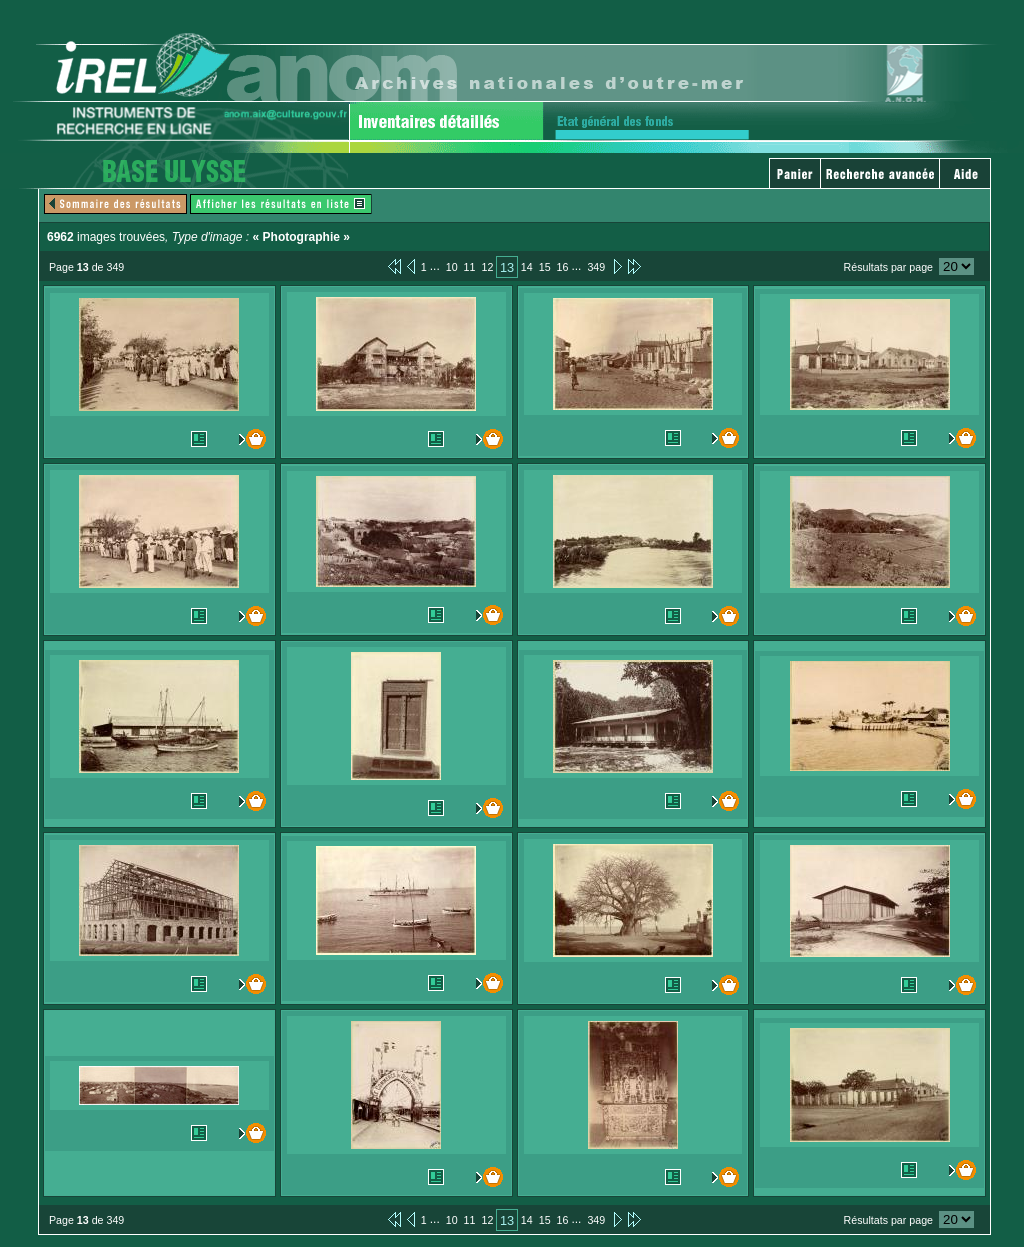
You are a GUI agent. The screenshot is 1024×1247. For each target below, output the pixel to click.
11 (470, 267)
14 (527, 267)
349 (596, 267)
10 (452, 267)
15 (545, 267)
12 (487, 267)
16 (563, 267)
